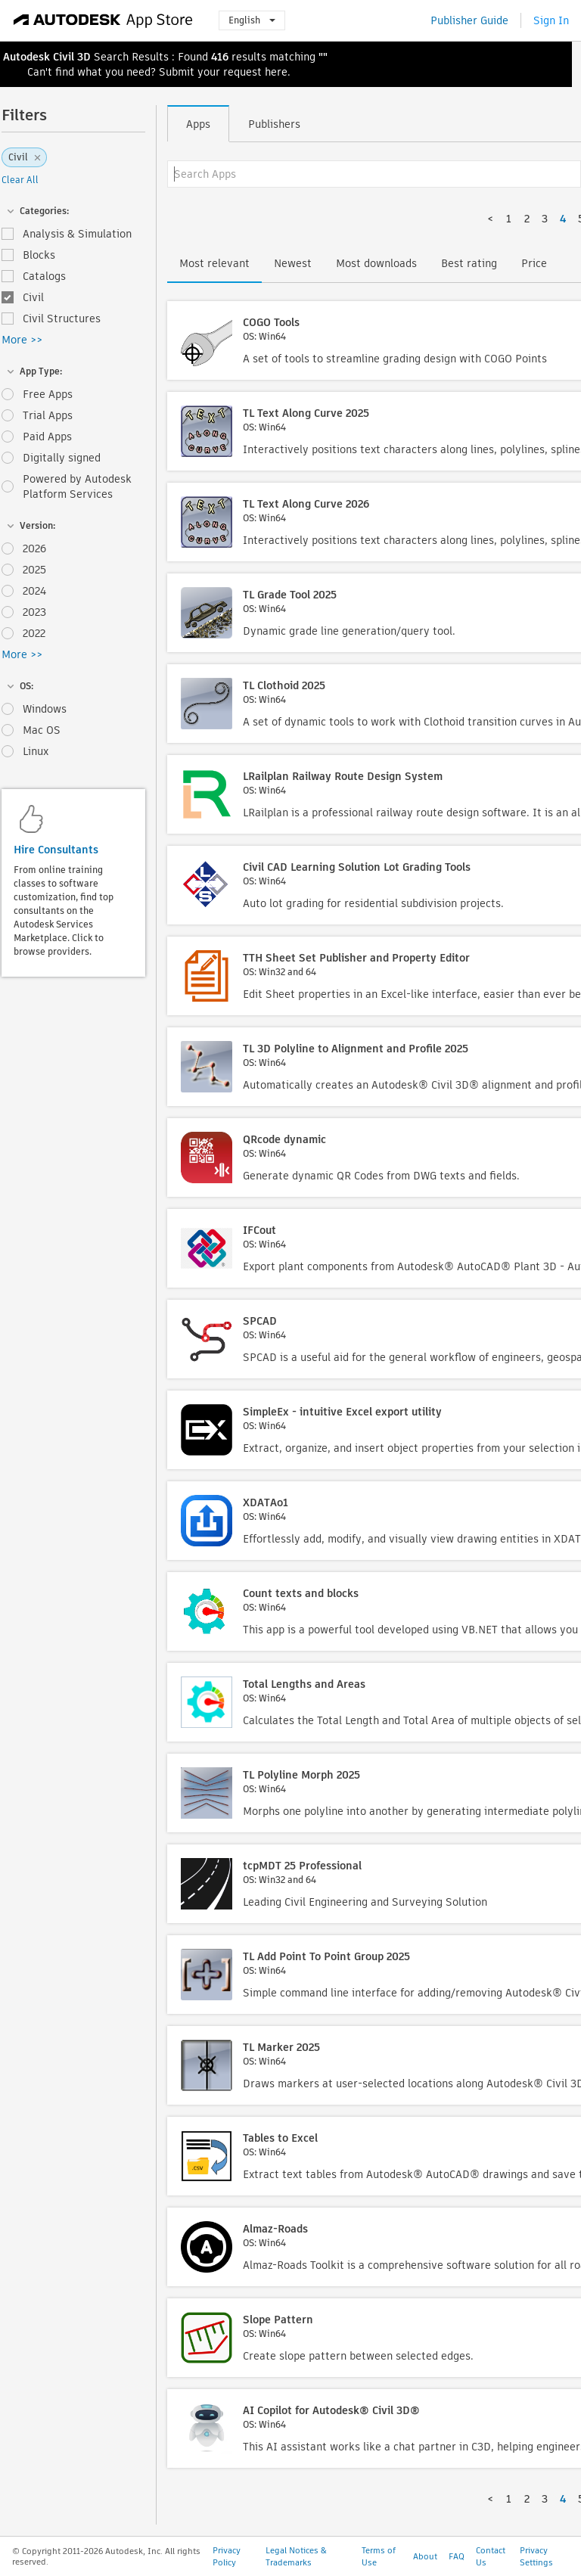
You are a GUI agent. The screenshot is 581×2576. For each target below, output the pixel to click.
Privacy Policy (227, 2556)
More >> (22, 339)
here (276, 71)
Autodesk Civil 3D (47, 56)
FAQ (456, 2556)
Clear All (20, 179)
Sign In (551, 20)
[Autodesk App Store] (103, 20)
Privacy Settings (536, 2556)
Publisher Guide (469, 20)
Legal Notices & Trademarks (296, 2556)
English (251, 20)
